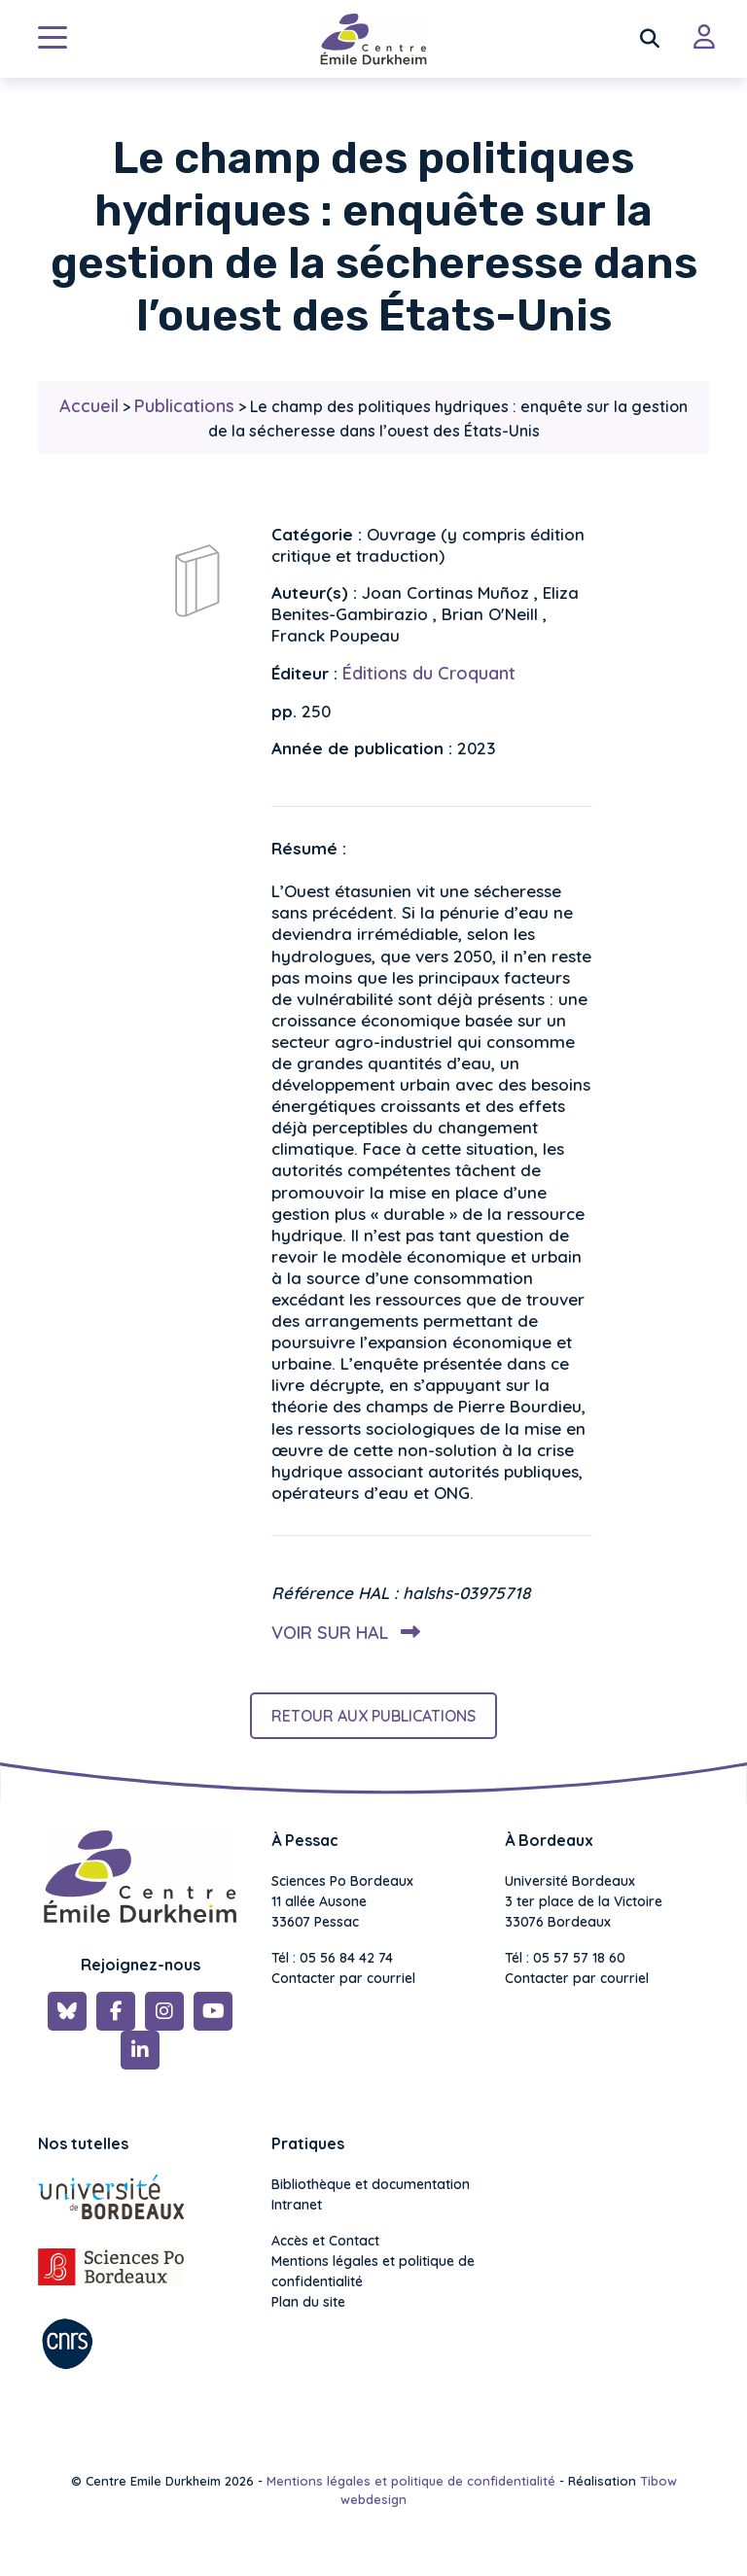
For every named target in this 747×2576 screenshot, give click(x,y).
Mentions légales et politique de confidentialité (373, 2271)
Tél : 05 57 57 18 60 (565, 1958)
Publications (184, 406)
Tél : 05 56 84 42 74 (332, 1958)
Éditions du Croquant (429, 673)
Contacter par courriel (343, 1978)
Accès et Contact (325, 2240)
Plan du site (308, 2302)
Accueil (89, 406)
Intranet (296, 2204)
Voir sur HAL (341, 1632)
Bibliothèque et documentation (370, 2184)
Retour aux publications (373, 1715)
